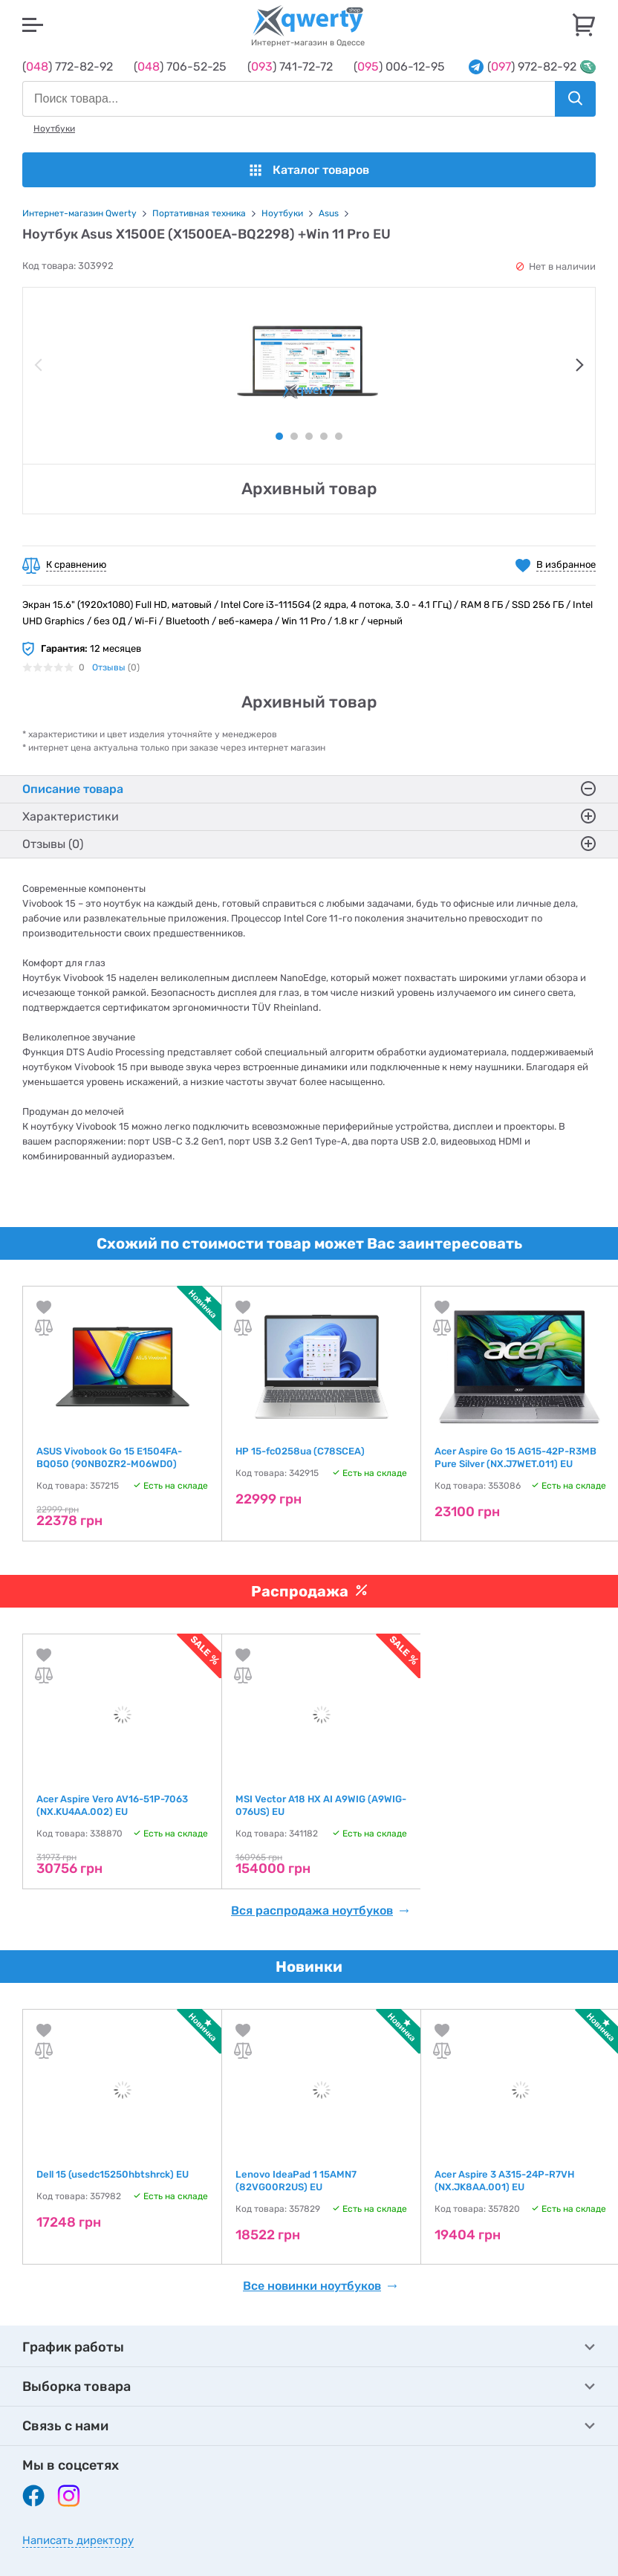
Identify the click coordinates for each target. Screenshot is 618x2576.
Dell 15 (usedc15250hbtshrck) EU (112, 2174)
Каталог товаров (309, 170)
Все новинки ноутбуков (320, 2286)
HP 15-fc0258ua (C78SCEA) (300, 1451)
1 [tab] (279, 436)
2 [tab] (294, 436)
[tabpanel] (309, 361)
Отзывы (109, 667)
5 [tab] (338, 436)
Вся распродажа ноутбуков (320, 1911)
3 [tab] (309, 436)
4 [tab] (324, 436)
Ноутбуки (54, 128)
